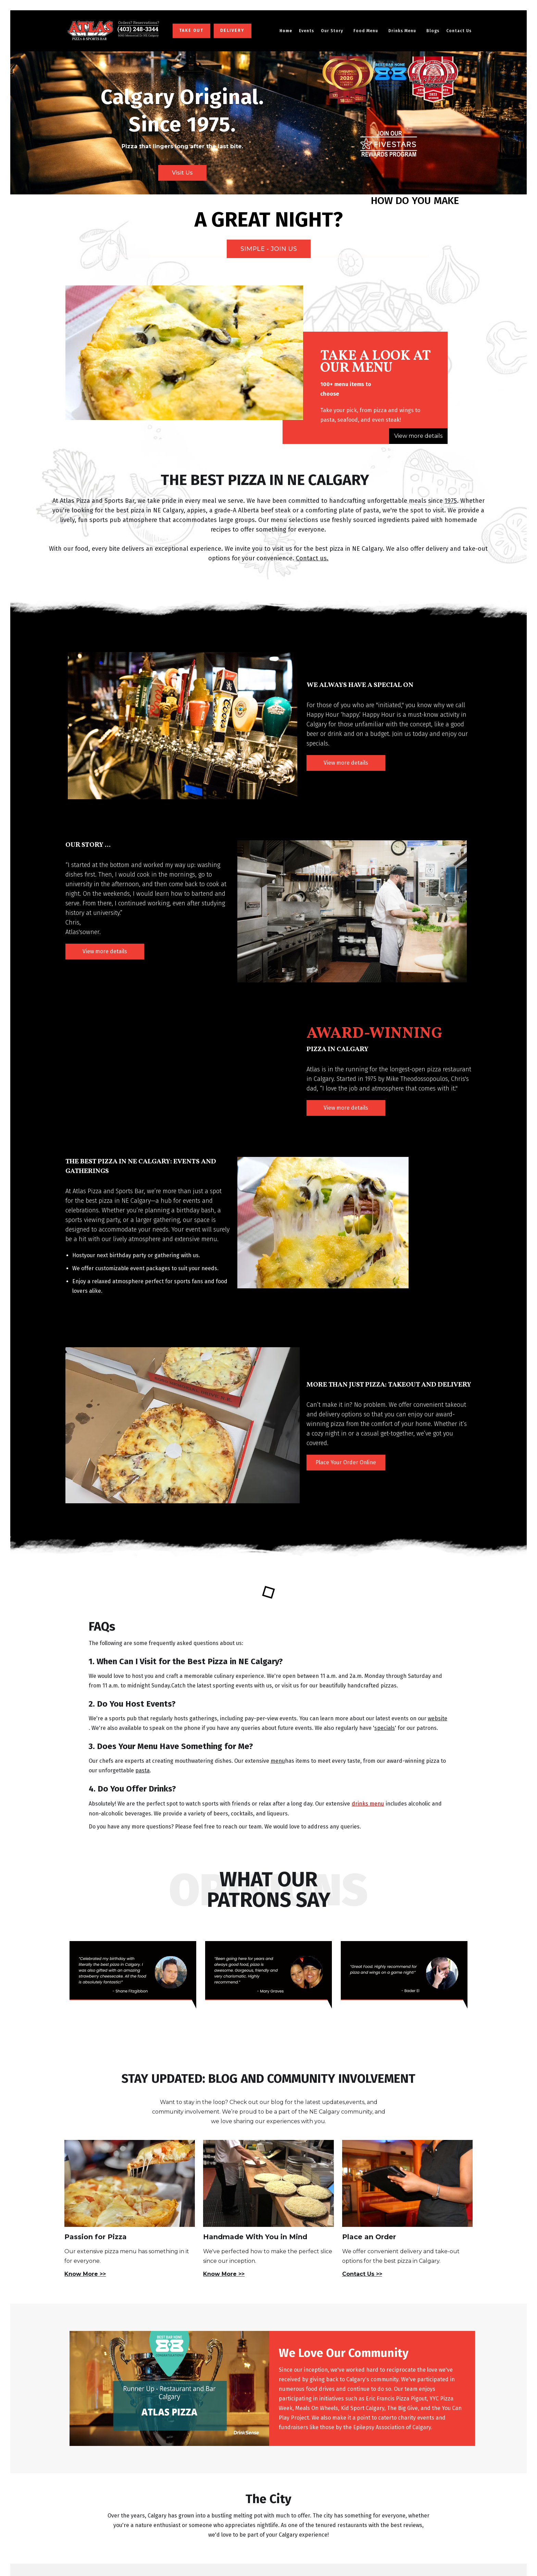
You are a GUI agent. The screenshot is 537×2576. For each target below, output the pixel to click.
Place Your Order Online (345, 1462)
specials (384, 1728)
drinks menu (368, 1803)
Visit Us (182, 172)
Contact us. (312, 558)
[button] (333, 30)
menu (278, 1761)
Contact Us (459, 30)
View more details (418, 436)
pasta (142, 1770)
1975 (451, 501)
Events (306, 30)
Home (285, 30)
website (437, 1718)
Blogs (432, 30)
